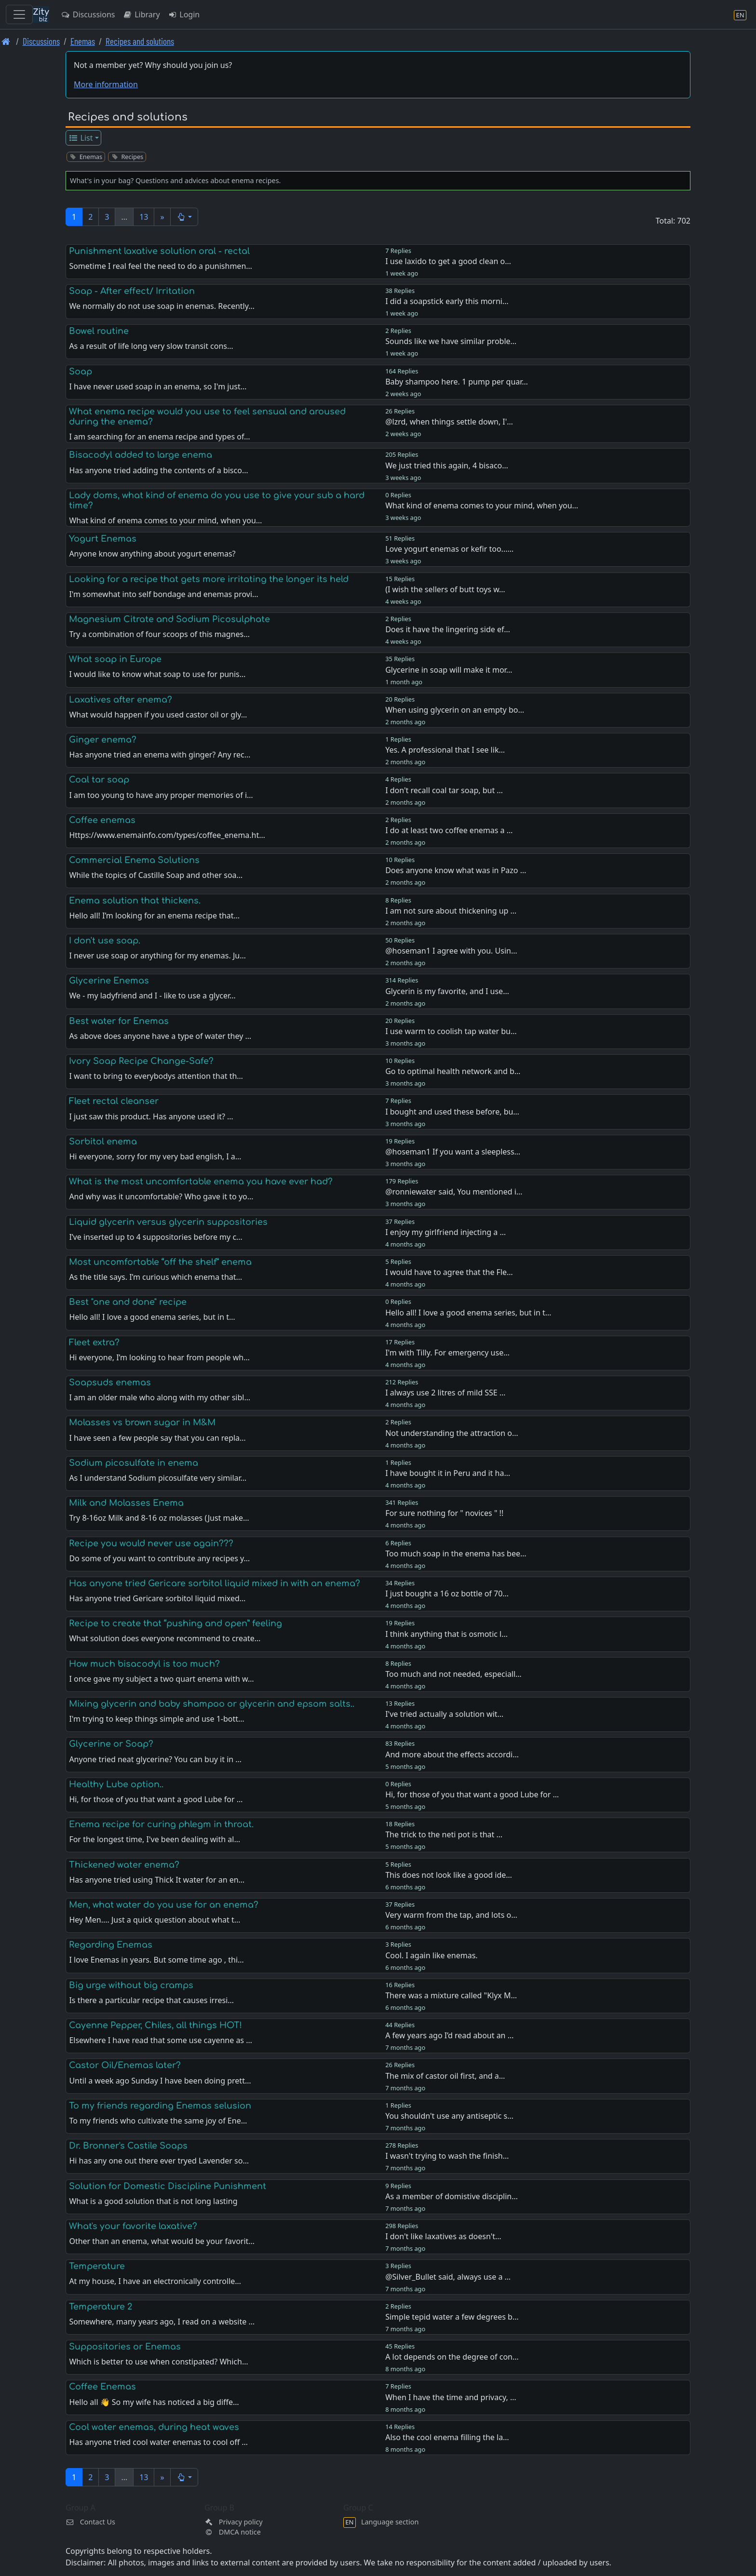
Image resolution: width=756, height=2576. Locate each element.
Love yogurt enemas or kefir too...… (449, 549)
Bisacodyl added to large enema (140, 455)
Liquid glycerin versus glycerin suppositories (168, 1222)
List (80, 138)
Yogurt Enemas (102, 539)
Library (141, 14)
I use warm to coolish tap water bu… (450, 1031)
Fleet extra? (94, 1342)
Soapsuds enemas (110, 1382)
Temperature (97, 2266)
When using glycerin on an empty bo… (454, 709)
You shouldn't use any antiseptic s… (449, 2116)
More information (106, 84)
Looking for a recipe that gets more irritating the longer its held (209, 579)
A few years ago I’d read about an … (449, 2035)
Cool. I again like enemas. (431, 1955)
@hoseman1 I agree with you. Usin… (451, 950)
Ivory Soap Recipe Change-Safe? (141, 1061)
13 (143, 217)
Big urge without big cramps (131, 1985)
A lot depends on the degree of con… (451, 2356)
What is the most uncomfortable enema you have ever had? (201, 1181)
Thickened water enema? (124, 1865)
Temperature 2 (100, 2306)
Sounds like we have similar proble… (450, 341)
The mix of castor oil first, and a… (445, 2076)
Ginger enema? (102, 739)
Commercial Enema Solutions (134, 860)
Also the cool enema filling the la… (447, 2437)
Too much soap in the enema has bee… (455, 1553)
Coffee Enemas (102, 2386)
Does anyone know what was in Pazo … (455, 870)
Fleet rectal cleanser (114, 1101)
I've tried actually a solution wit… (444, 1714)
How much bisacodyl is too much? (144, 1664)
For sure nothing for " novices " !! (444, 1513)
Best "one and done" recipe (128, 1302)
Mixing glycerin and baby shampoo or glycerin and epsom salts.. (211, 1704)
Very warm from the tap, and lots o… (451, 1915)
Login (184, 14)
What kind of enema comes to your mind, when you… (481, 505)
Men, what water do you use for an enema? (163, 1905)
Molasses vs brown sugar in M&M (142, 1422)
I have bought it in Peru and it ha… (447, 1473)
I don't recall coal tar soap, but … (444, 790)
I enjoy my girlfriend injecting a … (445, 1232)
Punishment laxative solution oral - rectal (159, 251)
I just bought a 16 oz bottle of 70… (447, 1593)
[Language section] (740, 15)
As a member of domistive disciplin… (451, 2196)
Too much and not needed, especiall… (453, 1674)
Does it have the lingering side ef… (447, 629)
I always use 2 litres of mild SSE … (445, 1392)
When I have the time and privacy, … (450, 2397)
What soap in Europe (115, 659)
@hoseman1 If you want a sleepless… (452, 1151)
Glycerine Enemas (109, 980)
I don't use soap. (104, 940)
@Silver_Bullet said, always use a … (448, 2276)
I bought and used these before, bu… (452, 1111)
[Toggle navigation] (19, 14)
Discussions (88, 14)
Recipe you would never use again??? (151, 1543)
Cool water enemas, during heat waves (154, 2427)
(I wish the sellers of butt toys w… (445, 589)
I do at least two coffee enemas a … (449, 830)
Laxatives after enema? (120, 699)
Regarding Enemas (110, 1945)
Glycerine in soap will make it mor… (448, 669)
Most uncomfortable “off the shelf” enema (160, 1262)
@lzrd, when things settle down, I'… (449, 421)
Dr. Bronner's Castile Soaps (128, 2146)
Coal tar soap (99, 779)
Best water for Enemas (119, 1021)
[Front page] (6, 41)
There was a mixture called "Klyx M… (451, 1995)
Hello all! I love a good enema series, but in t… (468, 1312)
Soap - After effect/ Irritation (132, 291)
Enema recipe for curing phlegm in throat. (161, 1824)
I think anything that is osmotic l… (446, 1634)
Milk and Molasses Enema (126, 1503)
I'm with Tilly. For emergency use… (447, 1352)
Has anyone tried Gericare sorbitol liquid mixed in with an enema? (214, 1583)
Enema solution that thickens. (135, 900)
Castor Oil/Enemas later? (125, 2065)
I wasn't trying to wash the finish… (447, 2156)
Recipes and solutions (140, 41)
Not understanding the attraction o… (451, 1433)
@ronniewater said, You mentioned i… (453, 1191)
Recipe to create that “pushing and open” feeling (175, 1623)
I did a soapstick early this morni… (446, 301)
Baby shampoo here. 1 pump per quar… (456, 381)
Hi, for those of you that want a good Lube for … (472, 1794)
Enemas (82, 41)
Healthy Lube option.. (116, 1784)
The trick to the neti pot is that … (443, 1834)
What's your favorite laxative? (133, 2226)
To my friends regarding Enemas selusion (160, 2106)
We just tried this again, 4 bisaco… (446, 465)
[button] (184, 217)
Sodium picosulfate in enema (133, 1463)
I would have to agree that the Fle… (449, 1272)
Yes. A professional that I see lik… (445, 749)
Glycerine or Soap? (111, 1744)
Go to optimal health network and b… (452, 1071)
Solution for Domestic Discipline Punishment (167, 2186)
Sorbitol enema (103, 1141)
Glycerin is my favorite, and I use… (447, 991)
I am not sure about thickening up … (450, 910)
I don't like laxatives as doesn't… (443, 2236)
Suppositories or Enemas (125, 2346)
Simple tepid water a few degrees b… (451, 2316)
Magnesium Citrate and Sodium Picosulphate (169, 619)
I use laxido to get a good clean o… (448, 261)
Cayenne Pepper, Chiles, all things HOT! (155, 2025)
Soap (80, 371)
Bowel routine (99, 331)
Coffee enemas (102, 820)
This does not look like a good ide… (448, 1875)
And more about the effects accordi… (452, 1754)
